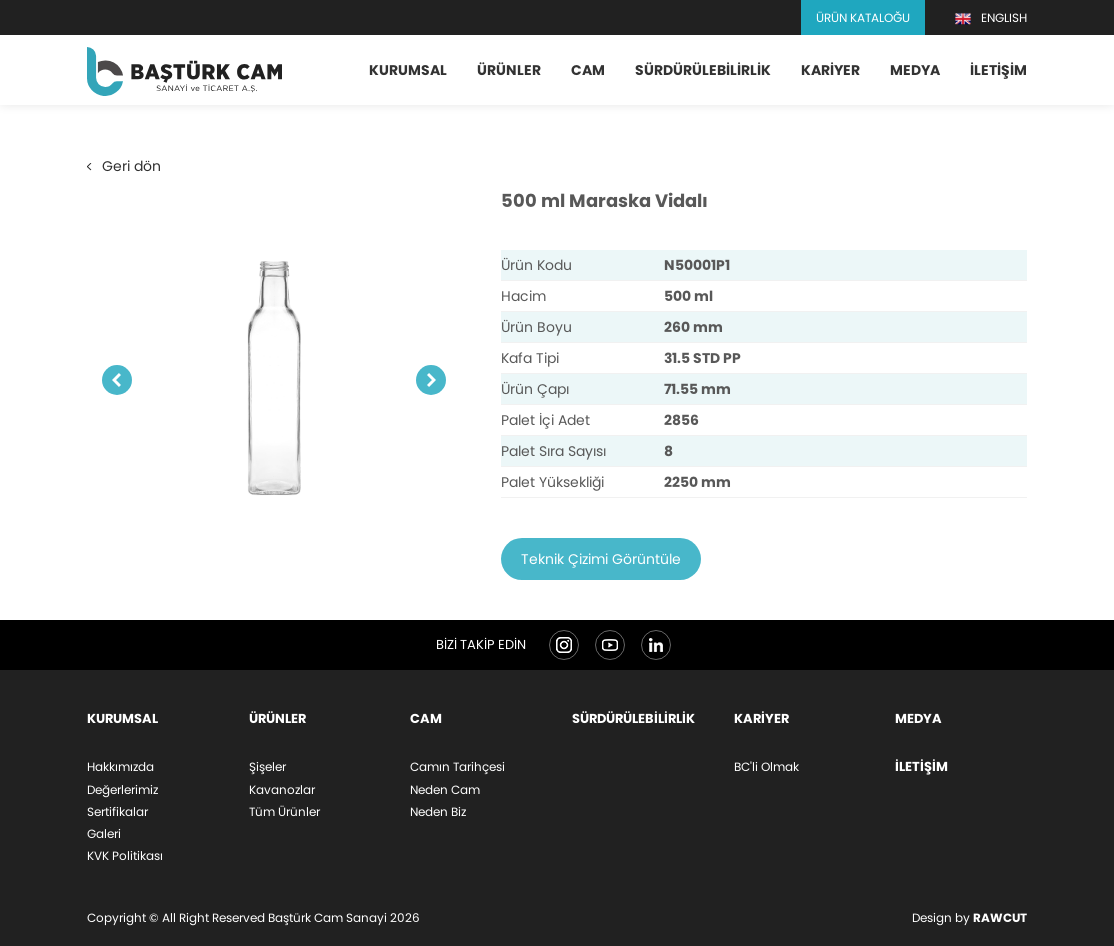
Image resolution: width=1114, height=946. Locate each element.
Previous (117, 385)
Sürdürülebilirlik (703, 70)
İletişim (998, 70)
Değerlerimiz (122, 789)
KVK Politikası (125, 855)
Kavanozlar (282, 789)
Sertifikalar (117, 811)
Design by (969, 917)
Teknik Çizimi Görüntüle (601, 564)
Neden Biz (438, 811)
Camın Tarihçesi (457, 766)
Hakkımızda (120, 766)
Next (431, 385)
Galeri (104, 833)
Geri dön (124, 170)
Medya (915, 70)
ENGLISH (991, 18)
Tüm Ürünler (284, 811)
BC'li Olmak (766, 766)
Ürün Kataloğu (863, 17)
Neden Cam (445, 789)
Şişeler (267, 766)
